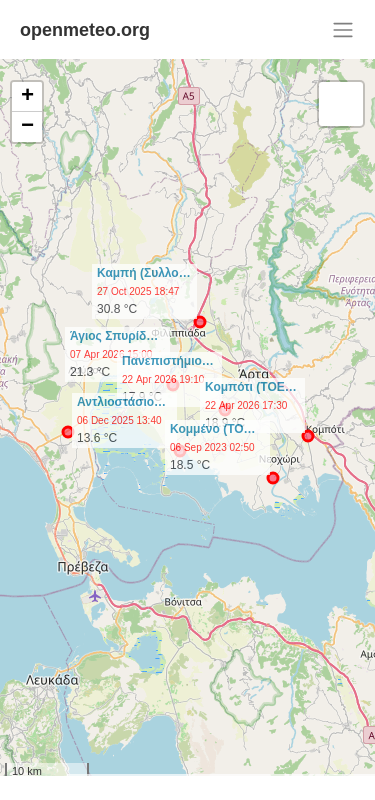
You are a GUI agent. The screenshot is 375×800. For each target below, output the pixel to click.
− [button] (27, 127)
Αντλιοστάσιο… (121, 402)
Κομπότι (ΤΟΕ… (251, 387)
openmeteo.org (85, 30)
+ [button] (27, 97)
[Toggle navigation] (343, 30)
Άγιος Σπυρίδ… (114, 336)
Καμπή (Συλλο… (144, 273)
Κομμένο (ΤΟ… (213, 429)
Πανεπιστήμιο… (168, 361)
